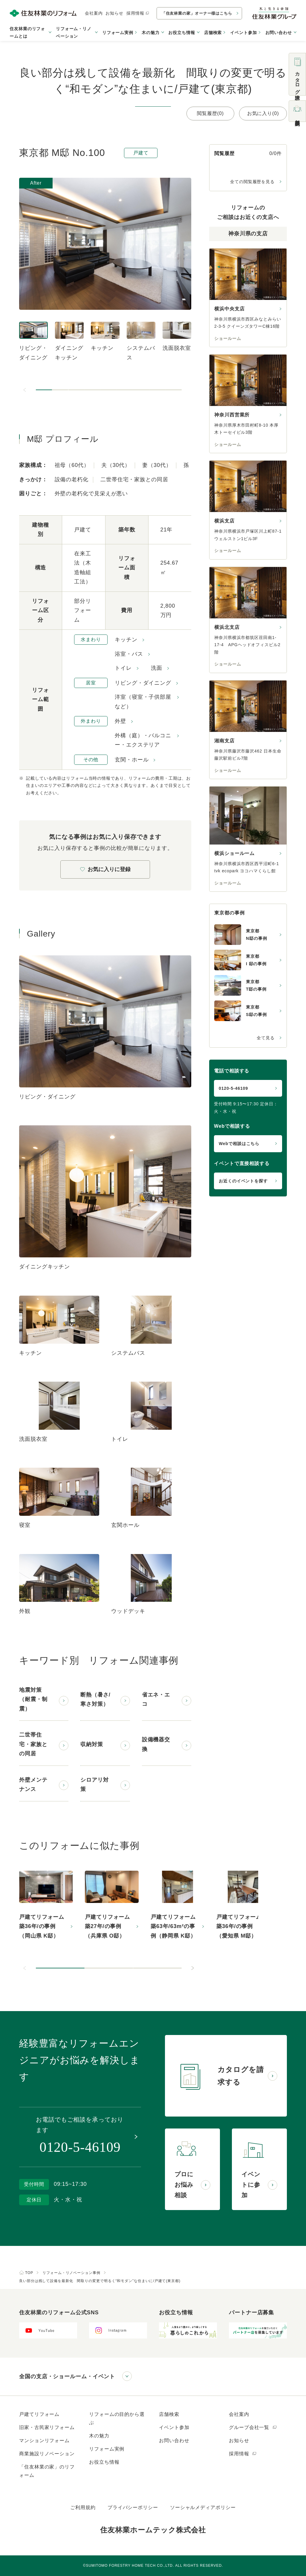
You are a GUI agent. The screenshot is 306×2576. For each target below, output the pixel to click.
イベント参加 (243, 32)
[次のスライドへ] (192, 1968)
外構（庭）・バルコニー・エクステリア (143, 740)
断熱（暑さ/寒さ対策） (95, 1699)
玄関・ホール (132, 760)
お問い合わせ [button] (278, 32)
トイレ (123, 668)
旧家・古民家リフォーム (47, 2427)
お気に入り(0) (263, 113)
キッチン (126, 640)
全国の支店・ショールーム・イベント (67, 2376)
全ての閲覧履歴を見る (252, 181)
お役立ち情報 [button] (181, 32)
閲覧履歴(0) (210, 113)
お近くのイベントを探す (243, 1181)
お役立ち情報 (104, 2462)
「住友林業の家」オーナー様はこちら (197, 13)
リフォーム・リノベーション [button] (73, 32)
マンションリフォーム (44, 2440)
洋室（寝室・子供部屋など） (143, 701)
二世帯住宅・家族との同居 (33, 1744)
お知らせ (114, 13)
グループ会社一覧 (253, 2427)
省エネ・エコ (156, 1699)
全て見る (266, 1037)
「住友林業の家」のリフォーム (47, 2471)
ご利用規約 (83, 2507)
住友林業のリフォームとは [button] (27, 32)
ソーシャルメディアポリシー (203, 2507)
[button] (44, 389)
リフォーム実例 (117, 32)
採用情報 (137, 13)
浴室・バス (129, 654)
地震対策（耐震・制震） (33, 1699)
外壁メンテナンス (33, 1784)
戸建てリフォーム (39, 2414)
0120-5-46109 (233, 1088)
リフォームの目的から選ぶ (117, 2418)
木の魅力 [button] (151, 32)
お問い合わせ (174, 2440)
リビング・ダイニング (143, 683)
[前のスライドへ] (25, 390)
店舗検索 (213, 32)
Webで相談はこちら (239, 1143)
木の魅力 (99, 2435)
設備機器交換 (156, 1744)
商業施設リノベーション (47, 2453)
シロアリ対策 (94, 1784)
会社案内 (94, 13)
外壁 (120, 721)
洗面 (156, 668)
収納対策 (91, 1744)
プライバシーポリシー (133, 2507)
